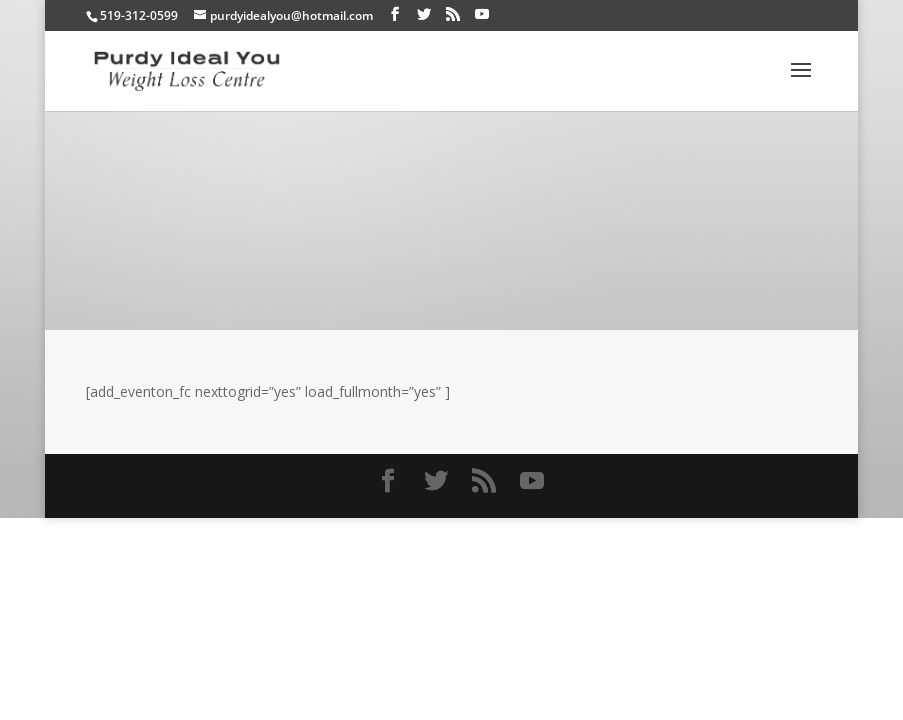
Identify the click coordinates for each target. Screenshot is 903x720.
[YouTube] (482, 14)
